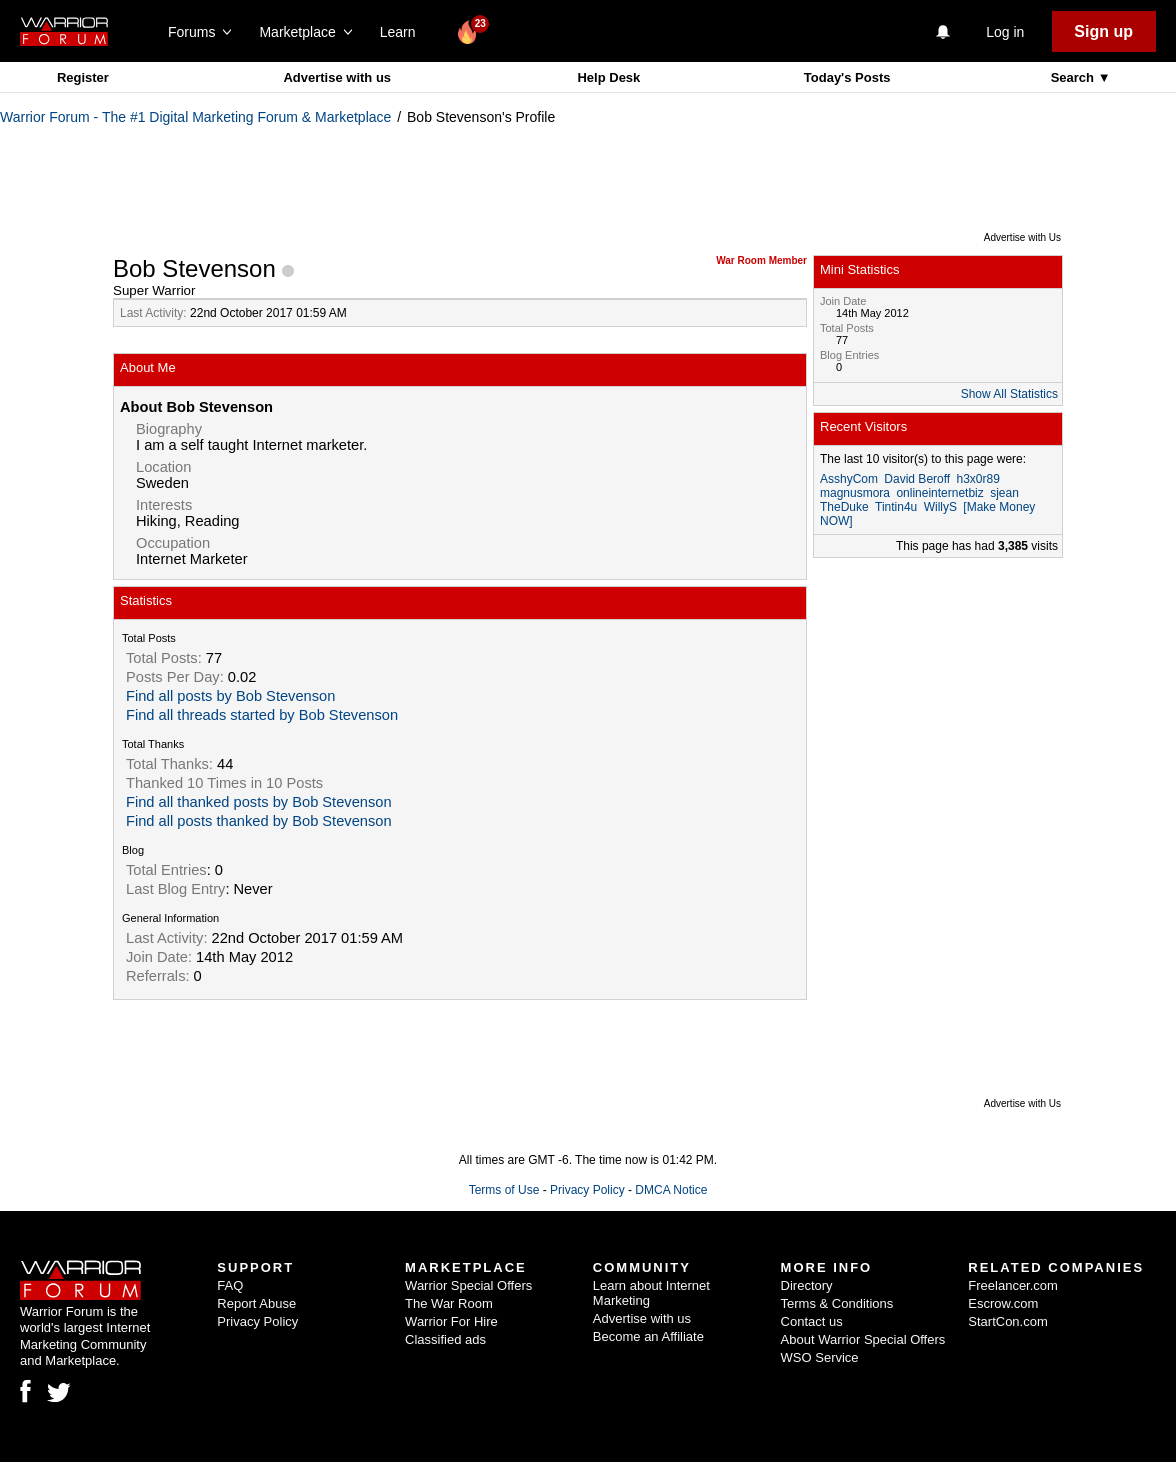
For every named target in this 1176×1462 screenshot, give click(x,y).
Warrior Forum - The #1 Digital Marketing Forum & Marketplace (195, 117)
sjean (1004, 493)
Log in (1005, 32)
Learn (403, 32)
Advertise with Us (1022, 237)
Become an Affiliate (648, 1336)
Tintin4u (896, 507)
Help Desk (608, 77)
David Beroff (917, 479)
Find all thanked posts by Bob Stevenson (259, 802)
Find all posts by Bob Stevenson (230, 696)
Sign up (1103, 31)
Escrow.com (1003, 1303)
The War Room (449, 1303)
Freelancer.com (1013, 1285)
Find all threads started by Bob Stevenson (262, 715)
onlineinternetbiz (939, 493)
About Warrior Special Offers (863, 1339)
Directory (807, 1285)
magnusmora (855, 493)
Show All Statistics (1009, 394)
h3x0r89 (978, 479)
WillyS (940, 507)
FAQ (230, 1285)
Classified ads (445, 1339)
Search (1074, 77)
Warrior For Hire (451, 1321)
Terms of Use (504, 1190)
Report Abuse (256, 1303)
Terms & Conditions (837, 1303)
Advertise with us (337, 77)
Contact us (812, 1321)
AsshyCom (849, 479)
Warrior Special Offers (468, 1285)
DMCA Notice (671, 1190)
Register (83, 77)
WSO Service (820, 1357)
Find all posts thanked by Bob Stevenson (259, 821)
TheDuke (844, 507)
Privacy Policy (587, 1190)
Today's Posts (847, 77)
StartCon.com (1007, 1321)
